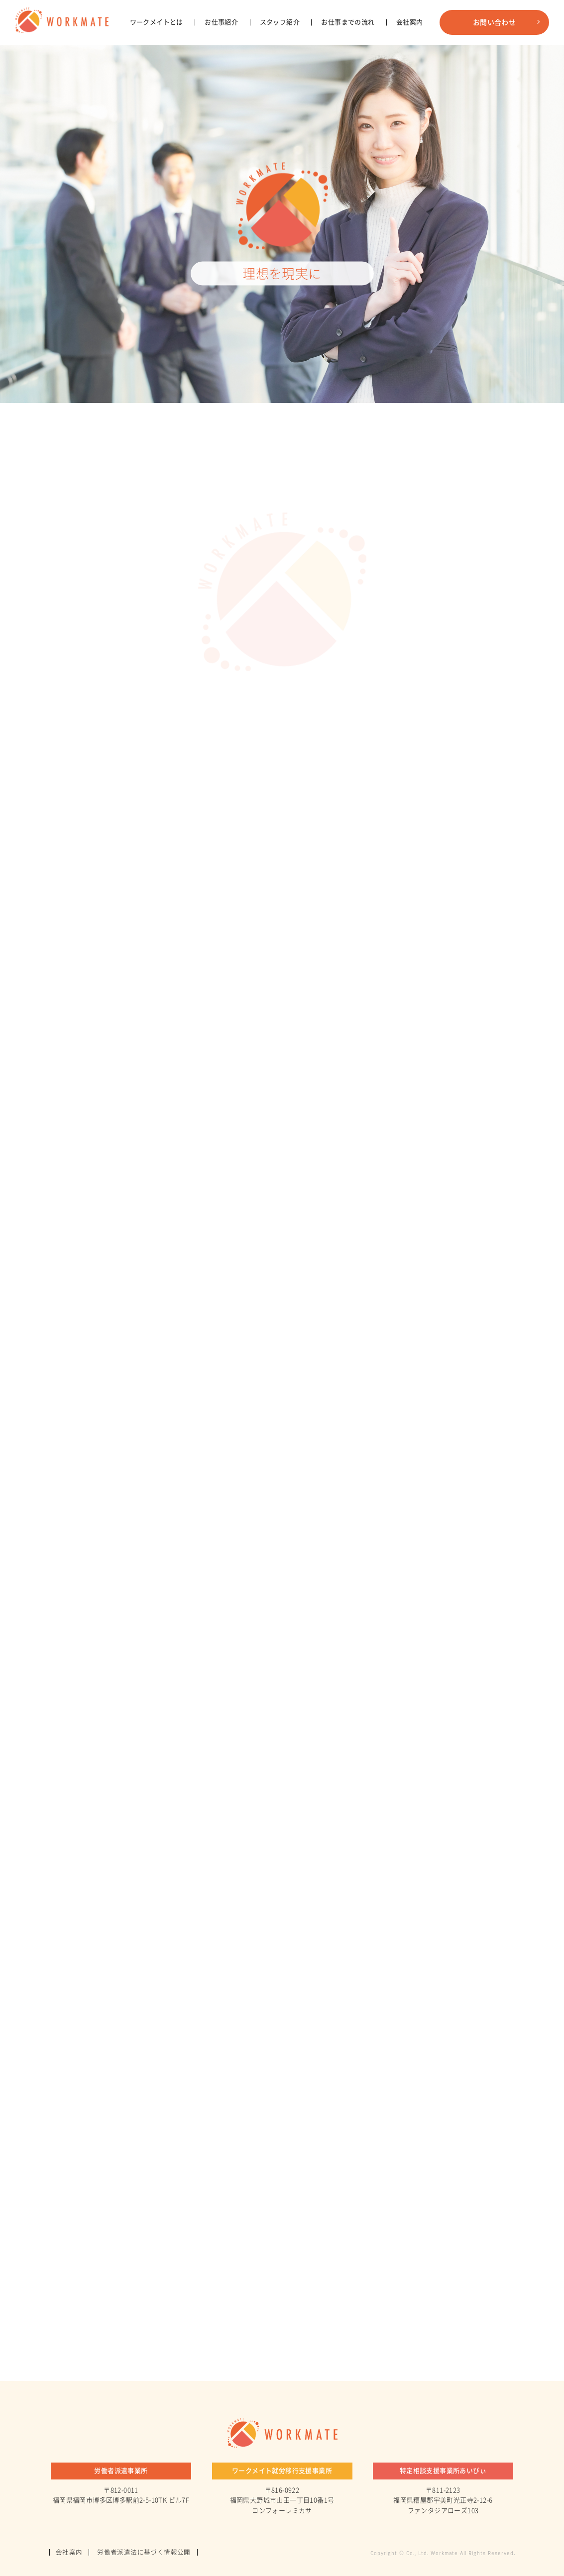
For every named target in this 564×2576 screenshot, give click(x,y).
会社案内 (409, 67)
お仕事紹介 (221, 67)
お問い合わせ (494, 67)
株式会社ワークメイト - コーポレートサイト (70, 22)
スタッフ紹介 (280, 67)
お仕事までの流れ (347, 67)
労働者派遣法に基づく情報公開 (148, 2552)
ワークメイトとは (156, 67)
